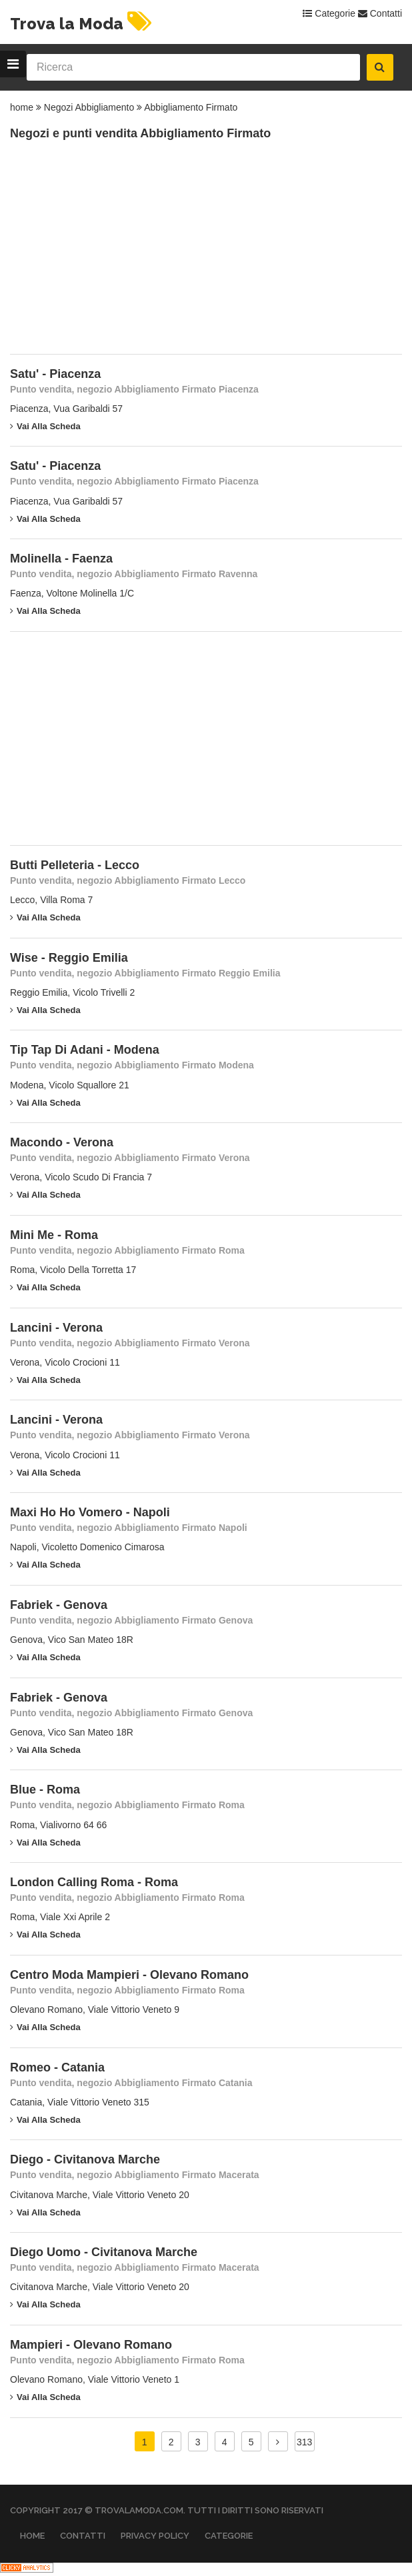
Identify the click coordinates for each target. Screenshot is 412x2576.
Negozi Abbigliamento (89, 107)
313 (304, 2442)
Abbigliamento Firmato (190, 107)
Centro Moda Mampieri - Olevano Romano (129, 1974)
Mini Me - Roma (54, 1235)
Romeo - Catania (57, 2067)
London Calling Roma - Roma (94, 1882)
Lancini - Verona (56, 1327)
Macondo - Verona (61, 1142)
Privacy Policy (155, 2536)
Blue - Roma (45, 1789)
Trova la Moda (82, 23)
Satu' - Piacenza (55, 374)
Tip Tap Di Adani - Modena (84, 1049)
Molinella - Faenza (61, 558)
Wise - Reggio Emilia (69, 957)
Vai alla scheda (45, 426)
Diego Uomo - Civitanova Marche (103, 2252)
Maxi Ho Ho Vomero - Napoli (90, 1512)
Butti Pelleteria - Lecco (74, 865)
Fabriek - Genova (58, 1605)
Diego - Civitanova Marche (85, 2159)
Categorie (329, 13)
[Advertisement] (110, 254)
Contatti (380, 13)
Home (32, 2536)
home (21, 107)
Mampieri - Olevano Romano (91, 2344)
